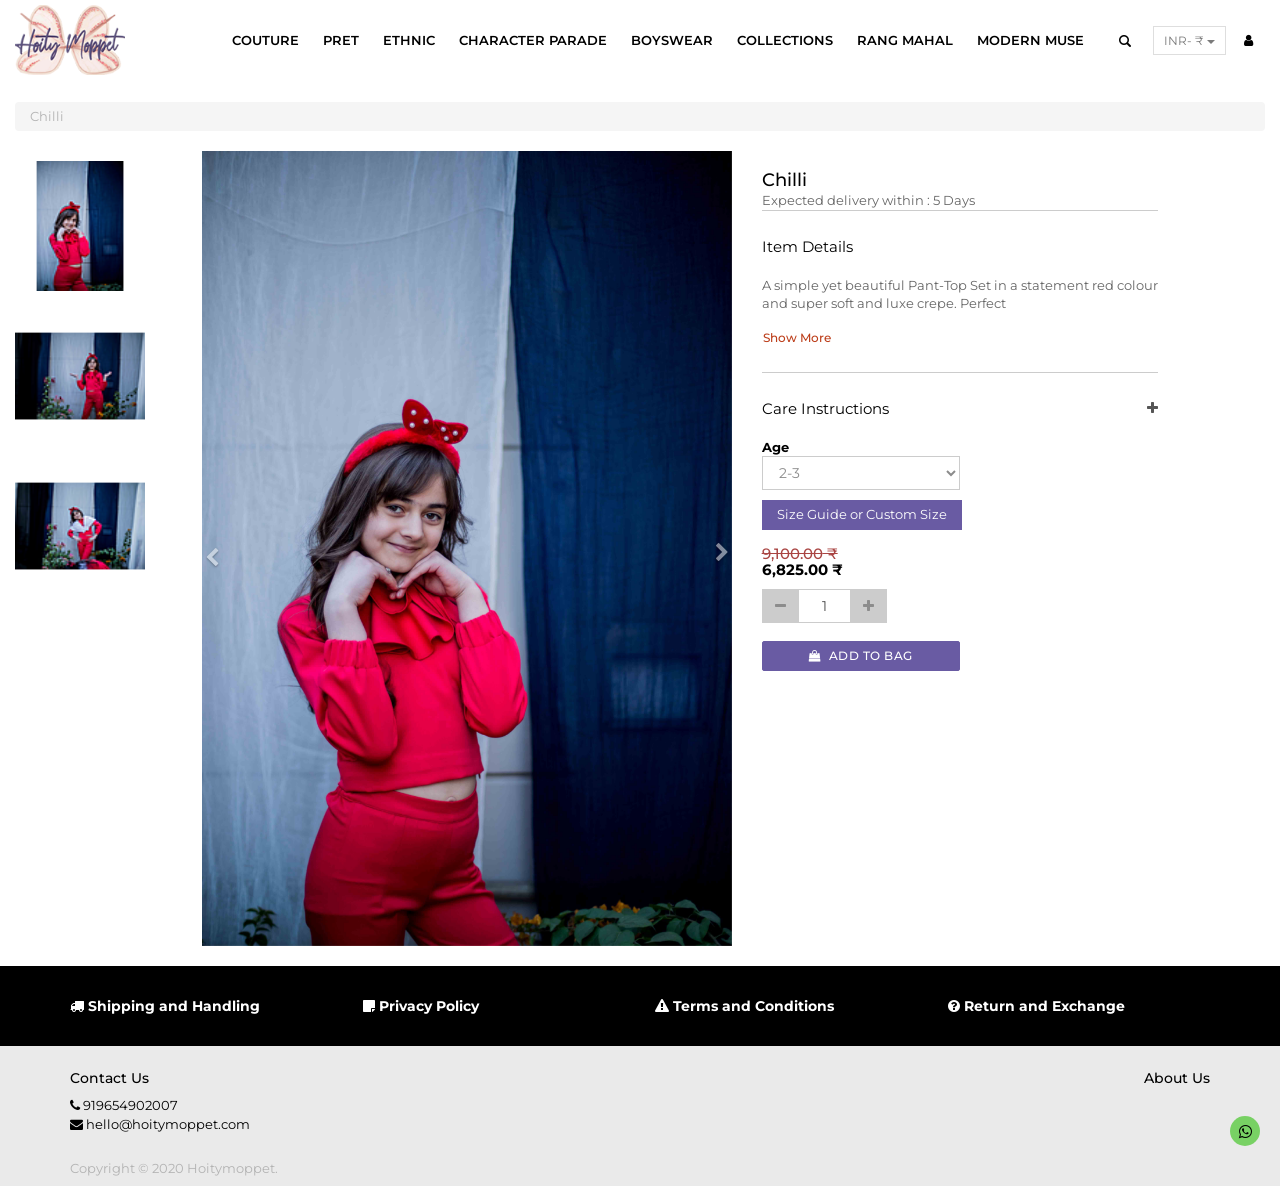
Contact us (109, 1078)
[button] (219, 548)
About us (1177, 1078)
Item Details (807, 247)
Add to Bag (861, 655)
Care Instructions (960, 409)
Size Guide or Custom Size (862, 514)
